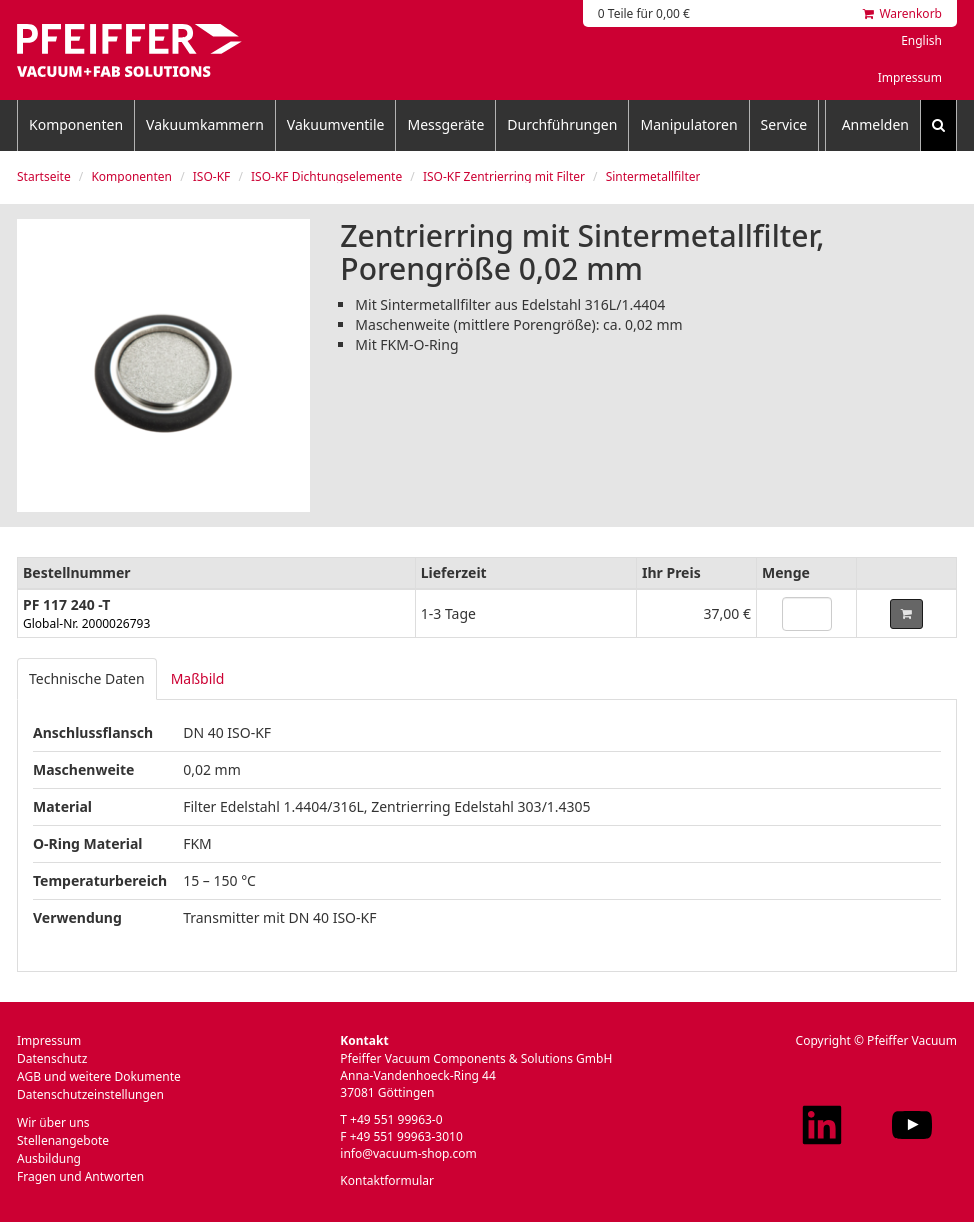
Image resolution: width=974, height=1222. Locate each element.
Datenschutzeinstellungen (90, 1094)
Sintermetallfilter (653, 176)
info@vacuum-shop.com (408, 1153)
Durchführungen (562, 124)
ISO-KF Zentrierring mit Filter (504, 176)
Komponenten (76, 124)
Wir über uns (53, 1122)
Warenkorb (902, 13)
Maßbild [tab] (198, 678)
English (921, 40)
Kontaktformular (387, 1180)
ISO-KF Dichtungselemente (326, 176)
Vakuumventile (336, 124)
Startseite (44, 176)
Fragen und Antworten (80, 1176)
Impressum (910, 77)
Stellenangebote (63, 1140)
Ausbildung (49, 1158)
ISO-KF (212, 176)
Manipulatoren (688, 124)
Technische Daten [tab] (87, 678)
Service (784, 124)
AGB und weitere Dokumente (99, 1076)
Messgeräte (445, 124)
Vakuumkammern (205, 124)
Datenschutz (52, 1058)
